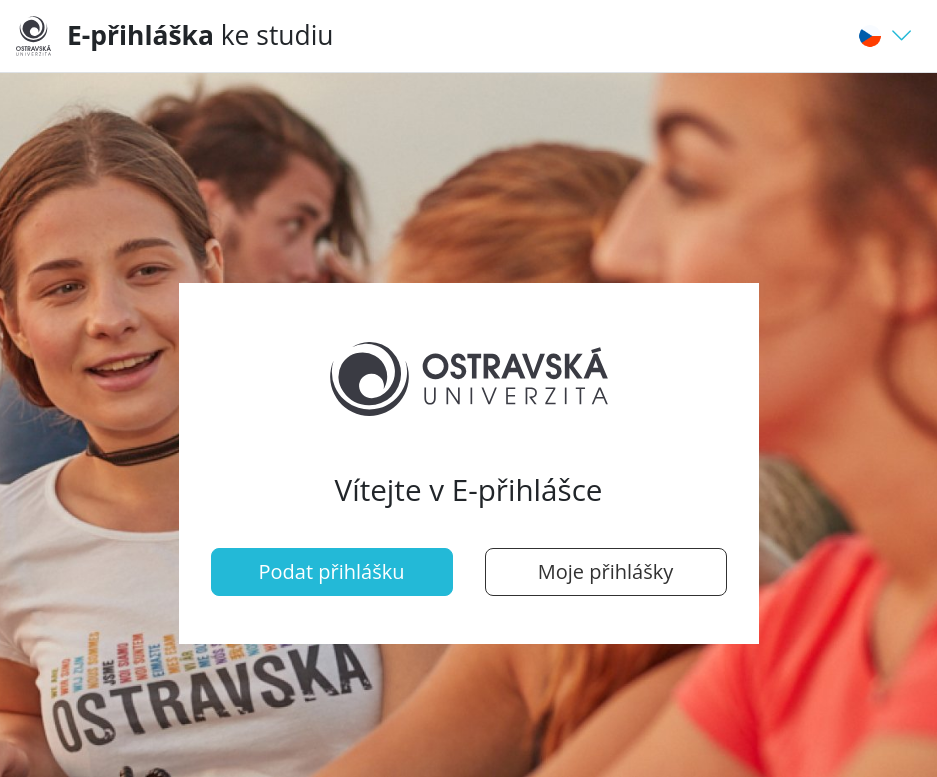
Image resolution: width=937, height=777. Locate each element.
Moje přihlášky (605, 571)
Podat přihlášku (332, 571)
